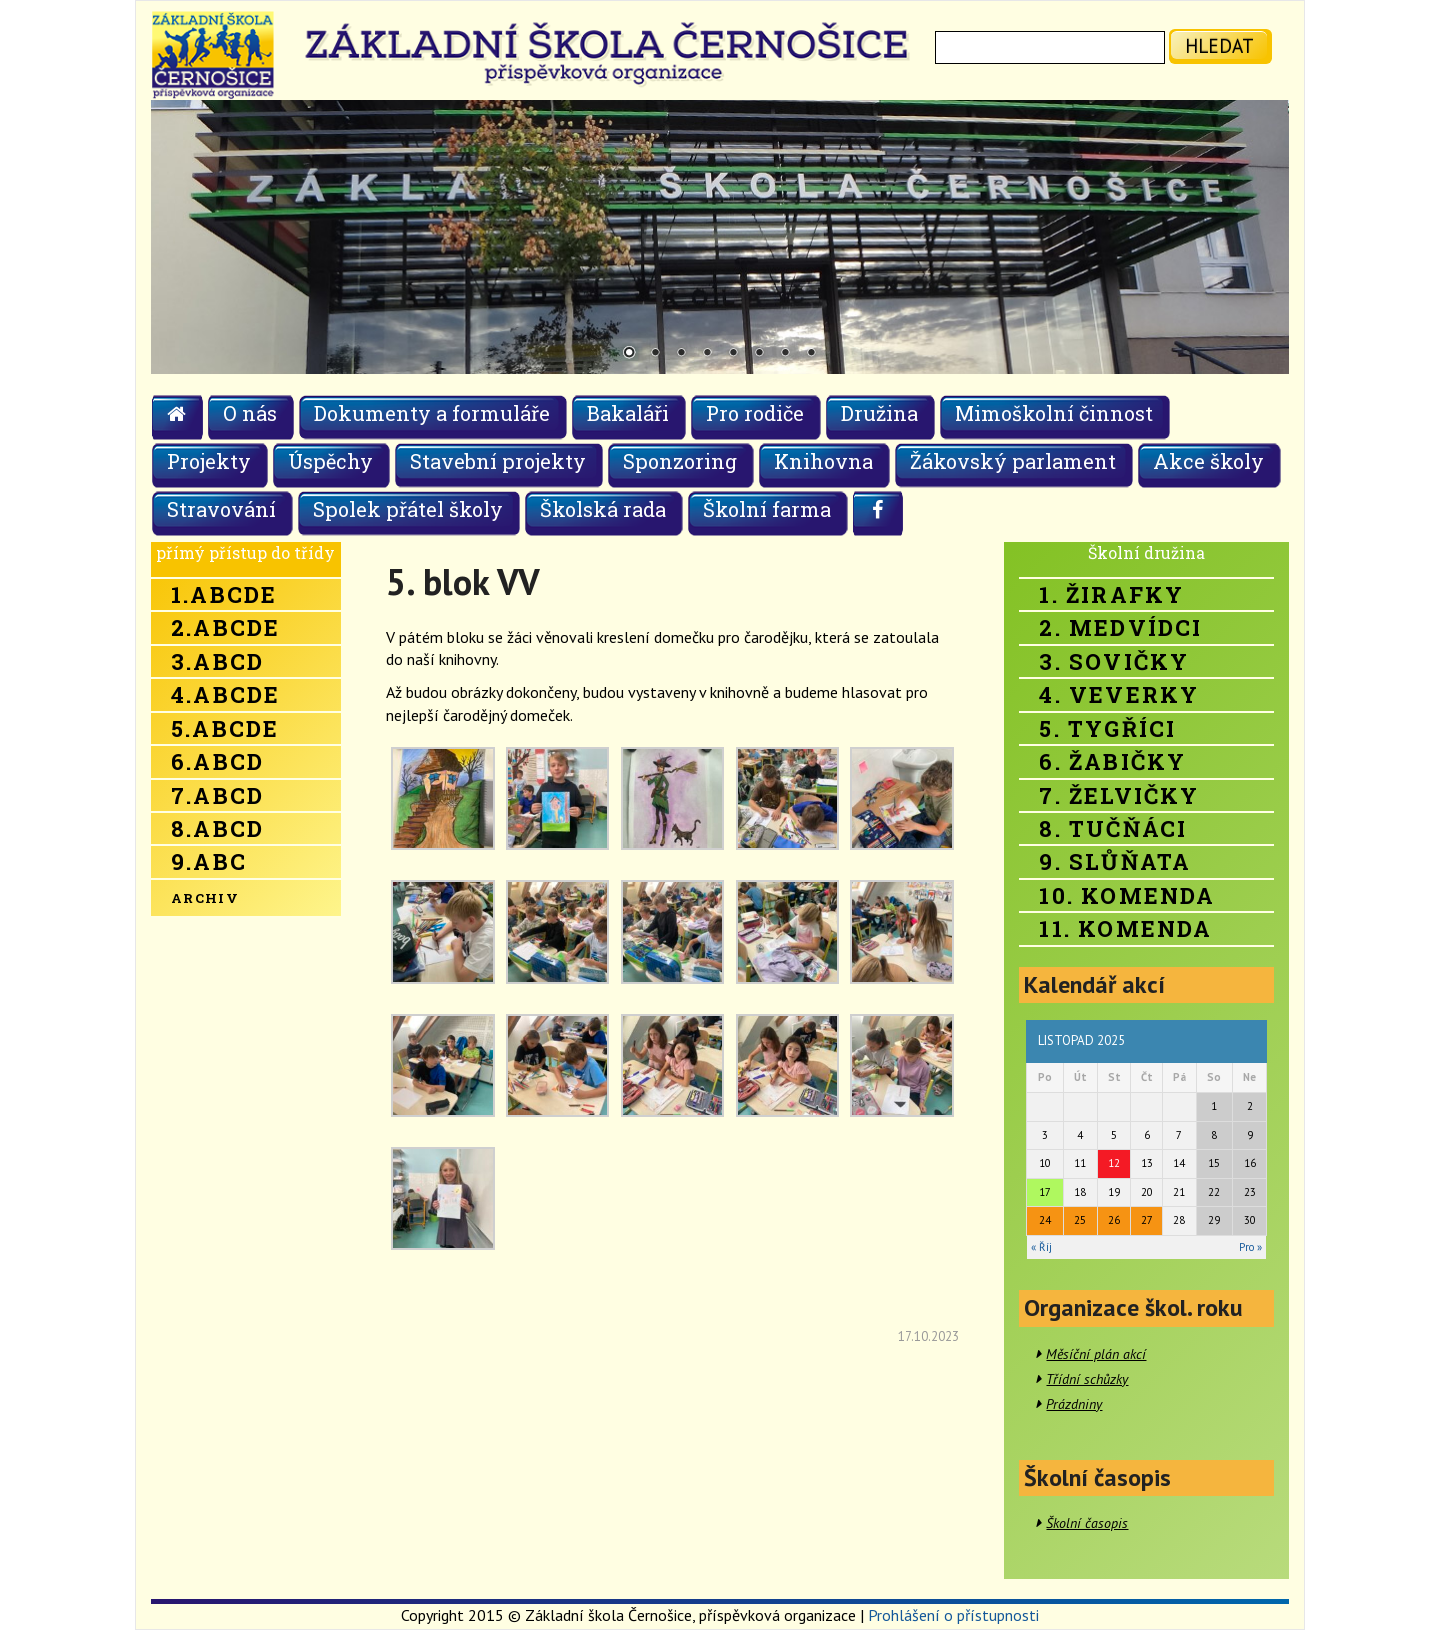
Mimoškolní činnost (1054, 413)
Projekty (209, 461)
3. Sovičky (1114, 661)
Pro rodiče (755, 413)
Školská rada (603, 509)
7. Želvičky (1119, 795)
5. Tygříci (1107, 728)
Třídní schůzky (1087, 1379)
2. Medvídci (1120, 627)
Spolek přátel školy (408, 509)
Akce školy (1208, 461)
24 (1045, 1220)
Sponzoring (680, 461)
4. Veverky (1119, 694)
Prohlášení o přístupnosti (953, 1615)
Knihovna (823, 461)
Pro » (1250, 1247)
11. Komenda (1125, 928)
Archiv (205, 898)
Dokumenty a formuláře (432, 413)
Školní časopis (1087, 1523)
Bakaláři (628, 413)
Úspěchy (330, 461)
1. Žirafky (1111, 594)
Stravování (221, 509)
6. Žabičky (1112, 761)
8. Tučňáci (1113, 828)
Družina (879, 413)
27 (1147, 1220)
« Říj (1041, 1247)
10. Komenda (1127, 895)
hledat (1219, 45)
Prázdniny (1074, 1404)
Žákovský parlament (1013, 461)
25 (1080, 1220)
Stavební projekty (498, 461)
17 (1045, 1192)
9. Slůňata (1115, 861)
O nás (250, 413)
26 (1114, 1220)
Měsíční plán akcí (1096, 1354)
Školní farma (767, 509)
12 (1114, 1163)
